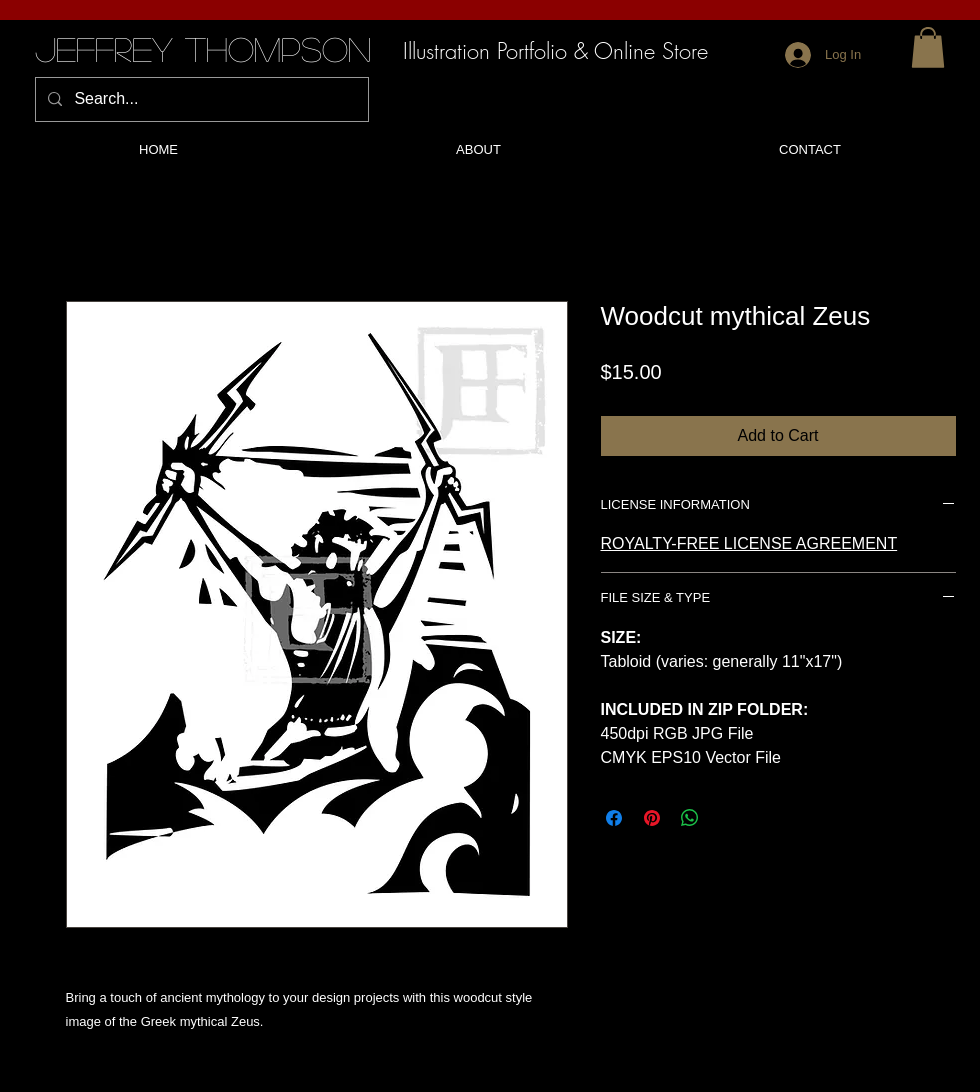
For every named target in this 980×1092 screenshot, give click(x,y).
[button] (928, 47)
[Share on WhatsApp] (690, 818)
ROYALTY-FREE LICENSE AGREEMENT (749, 543)
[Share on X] (728, 818)
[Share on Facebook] (614, 818)
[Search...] (200, 99)
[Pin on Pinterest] (652, 818)
